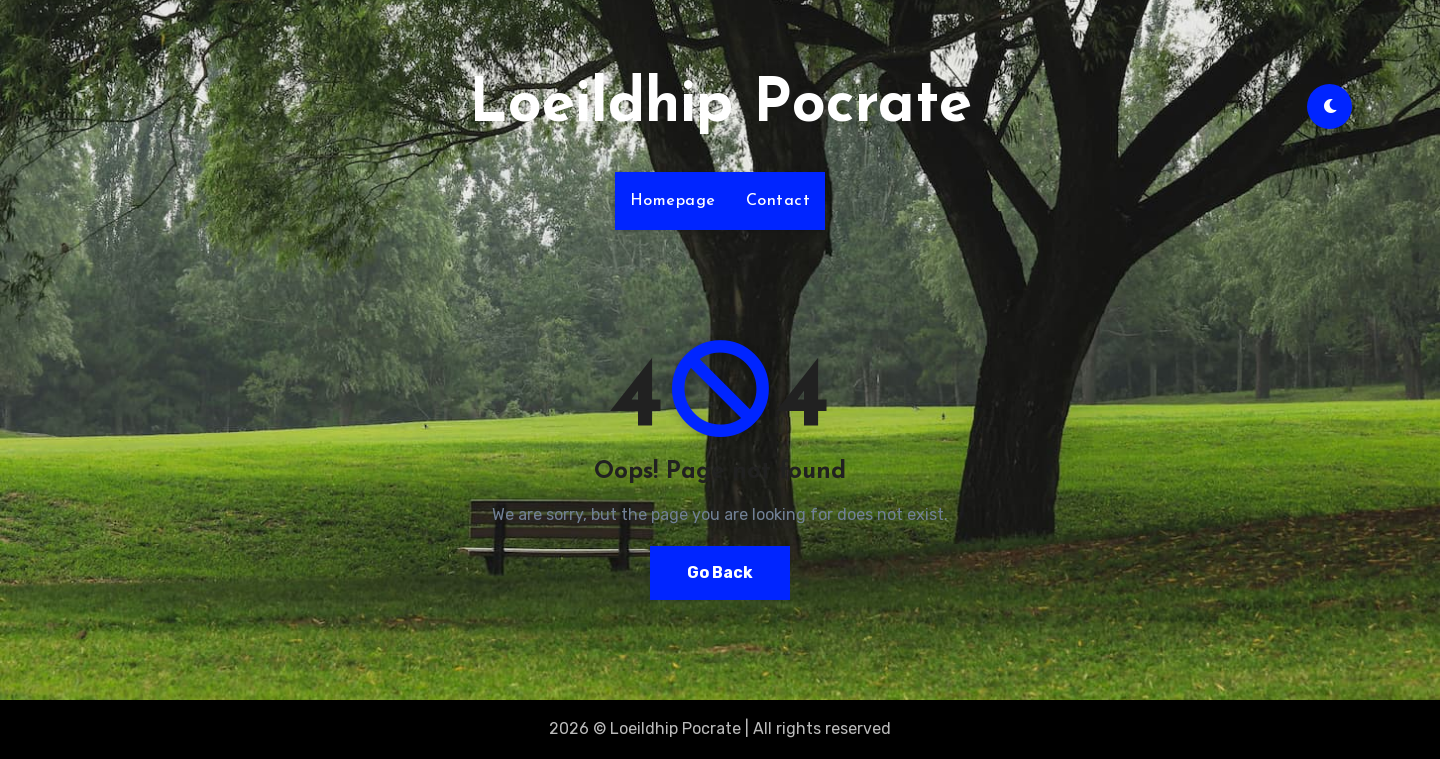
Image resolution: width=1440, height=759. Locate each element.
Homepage (673, 201)
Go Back (720, 572)
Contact (778, 201)
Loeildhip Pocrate (720, 106)
